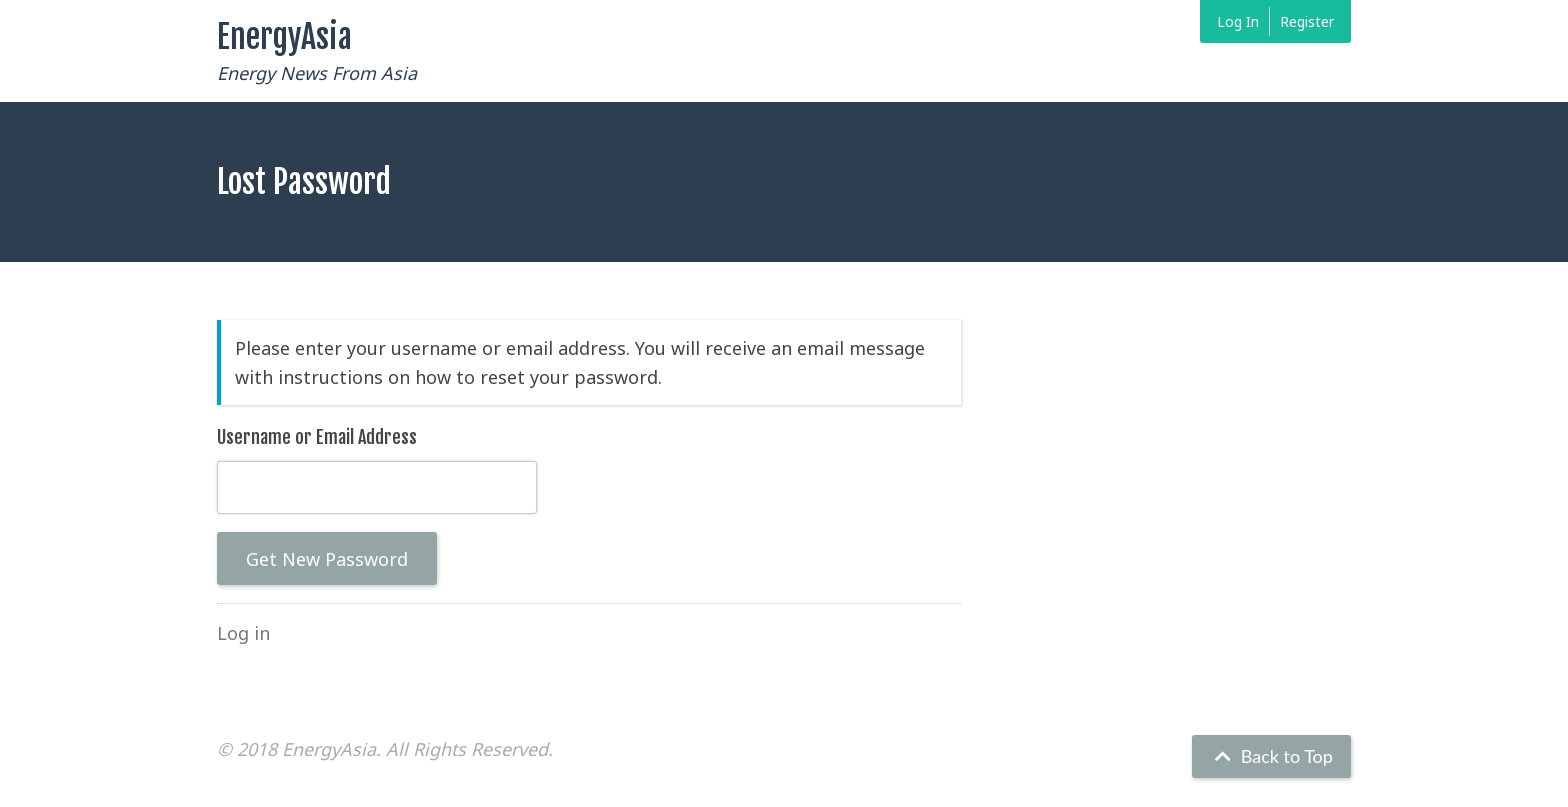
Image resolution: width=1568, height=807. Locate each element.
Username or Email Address (317, 437)
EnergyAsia (284, 37)
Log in (243, 633)
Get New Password (327, 559)
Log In (1238, 21)
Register (1307, 21)
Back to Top (1271, 756)
